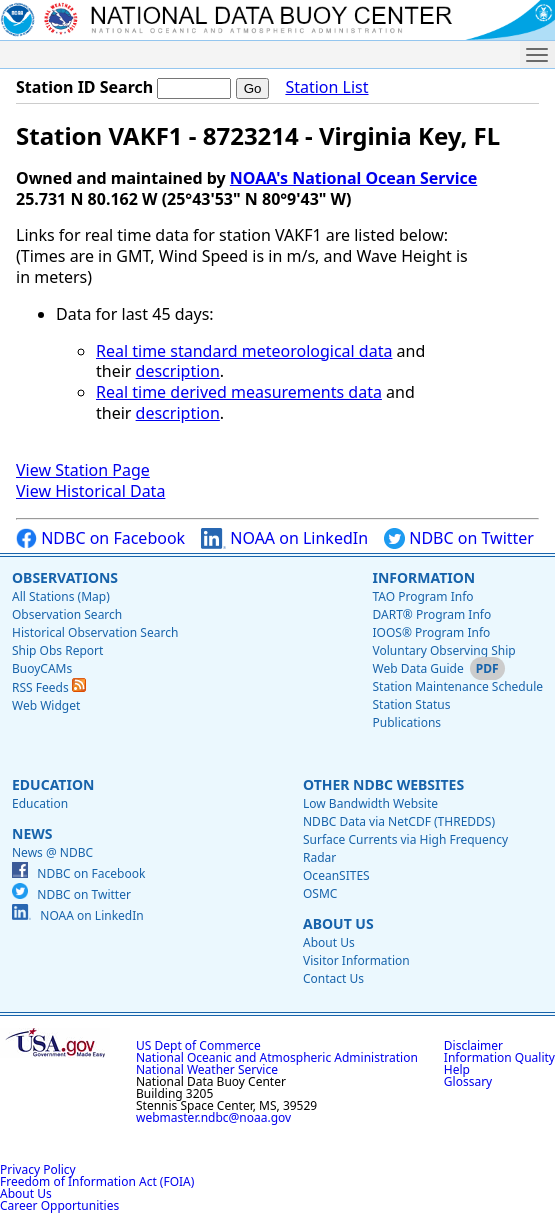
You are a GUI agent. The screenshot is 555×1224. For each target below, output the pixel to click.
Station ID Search (84, 87)
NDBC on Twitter (459, 538)
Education (53, 784)
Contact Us (333, 978)
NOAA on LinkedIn (284, 538)
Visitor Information (356, 960)
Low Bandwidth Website (370, 803)
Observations (65, 577)
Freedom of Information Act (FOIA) (97, 1181)
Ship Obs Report (57, 650)
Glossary (468, 1081)
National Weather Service (207, 1069)
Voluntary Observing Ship (443, 650)
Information (423, 577)
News (32, 833)
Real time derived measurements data (239, 392)
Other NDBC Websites (383, 784)
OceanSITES (336, 875)
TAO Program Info (422, 596)
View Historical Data (90, 491)
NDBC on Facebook (100, 538)
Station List (326, 87)
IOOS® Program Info (431, 632)
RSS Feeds (49, 687)
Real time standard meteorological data (244, 351)
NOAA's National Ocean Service (353, 178)
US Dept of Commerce (198, 1045)
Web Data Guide (417, 668)
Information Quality (499, 1057)
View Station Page (83, 470)
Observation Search (67, 614)
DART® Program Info (431, 614)
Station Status (411, 704)
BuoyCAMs (42, 668)
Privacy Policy (38, 1169)
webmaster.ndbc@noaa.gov (213, 1117)
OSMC (320, 893)
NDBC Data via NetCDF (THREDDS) (399, 821)
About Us (338, 923)
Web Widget (46, 705)
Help (457, 1069)
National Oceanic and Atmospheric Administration (277, 1057)
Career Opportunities (59, 1205)
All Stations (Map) (61, 596)
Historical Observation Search (95, 632)
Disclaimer (473, 1045)
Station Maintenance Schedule (457, 686)
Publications (406, 722)
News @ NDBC (52, 852)
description (178, 371)
